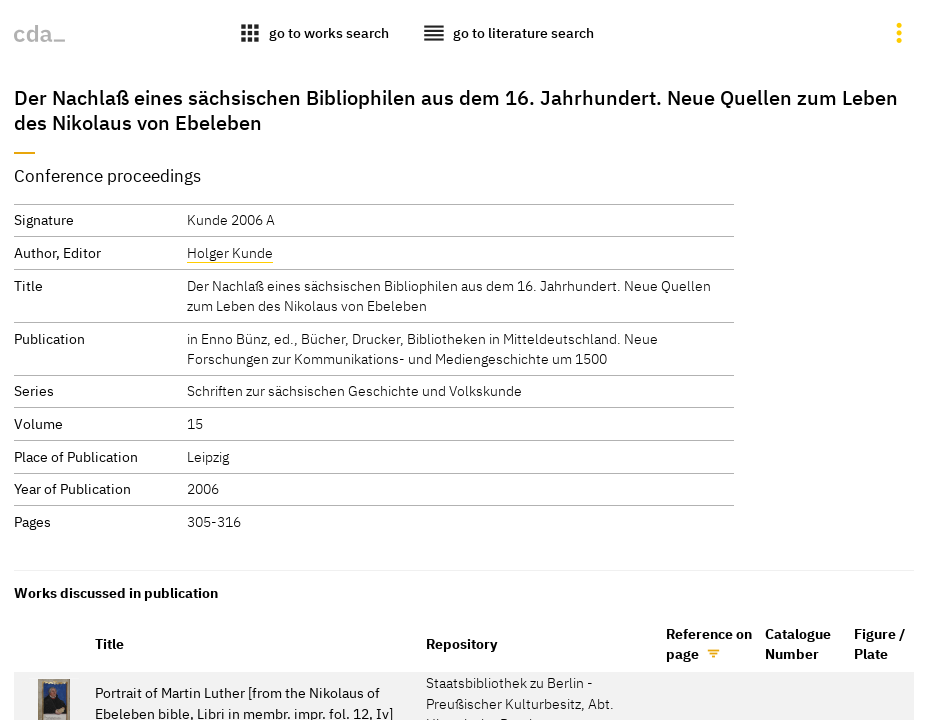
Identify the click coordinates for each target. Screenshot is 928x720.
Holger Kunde (230, 252)
